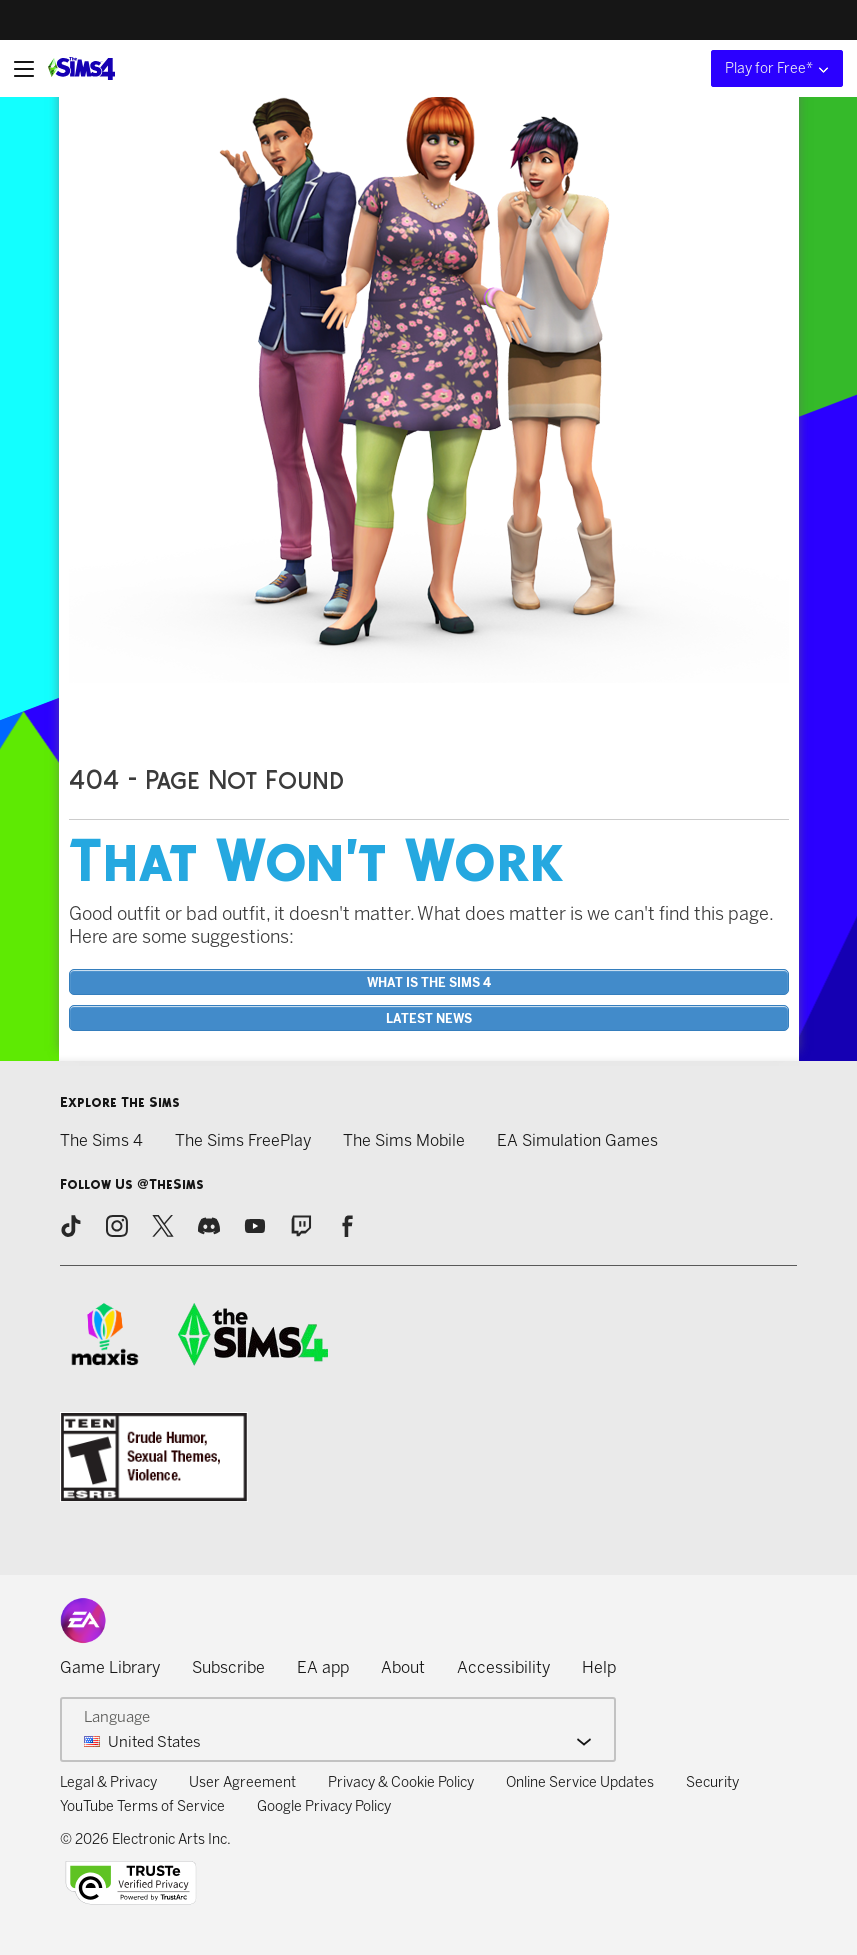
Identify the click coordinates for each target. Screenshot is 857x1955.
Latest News (429, 1019)
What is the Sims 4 (429, 983)
